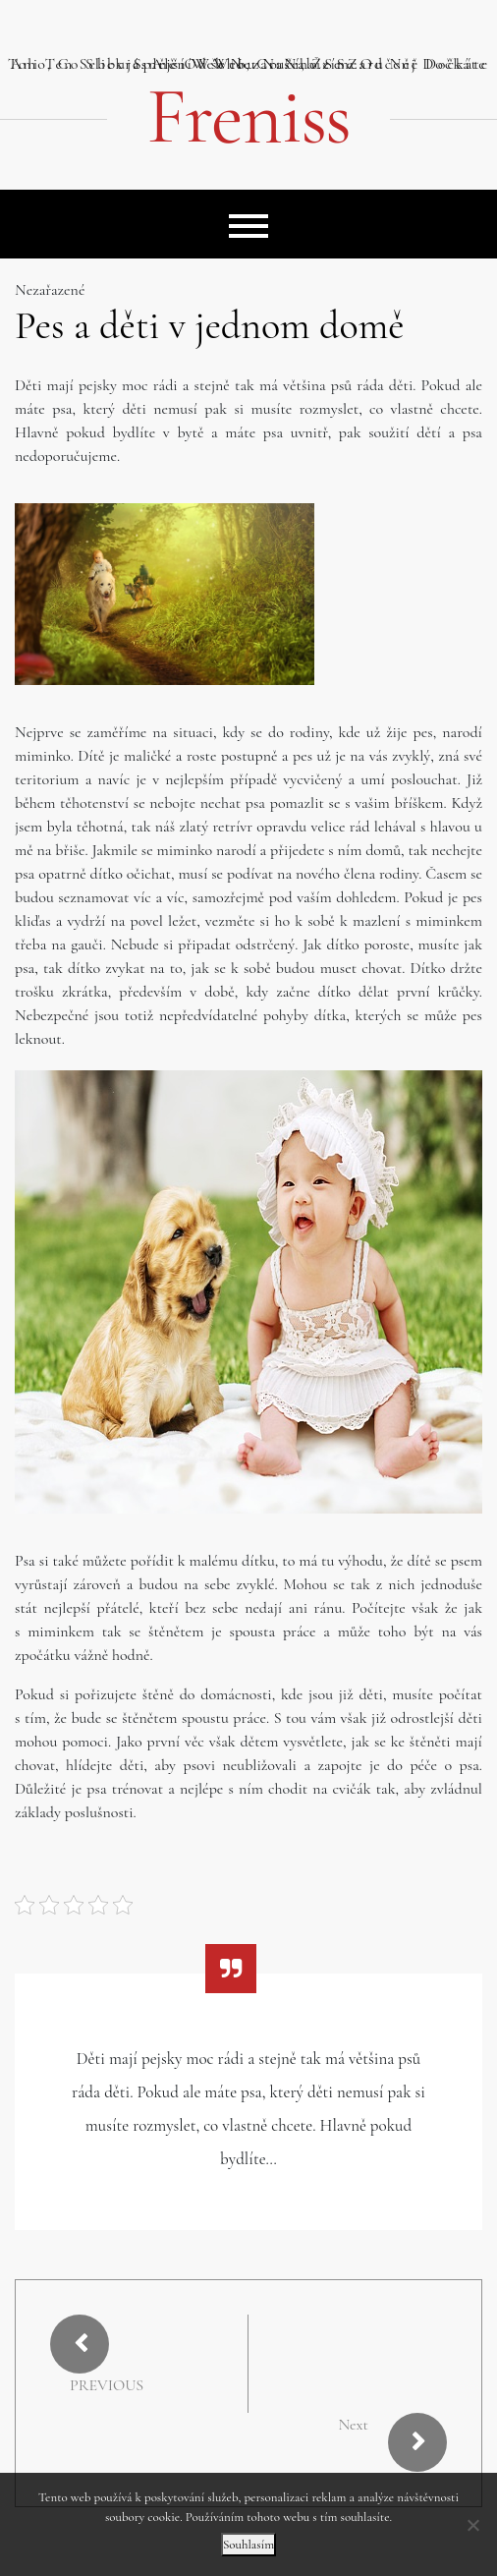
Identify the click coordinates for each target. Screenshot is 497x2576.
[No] (472, 2525)
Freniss (248, 117)
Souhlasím (248, 2544)
